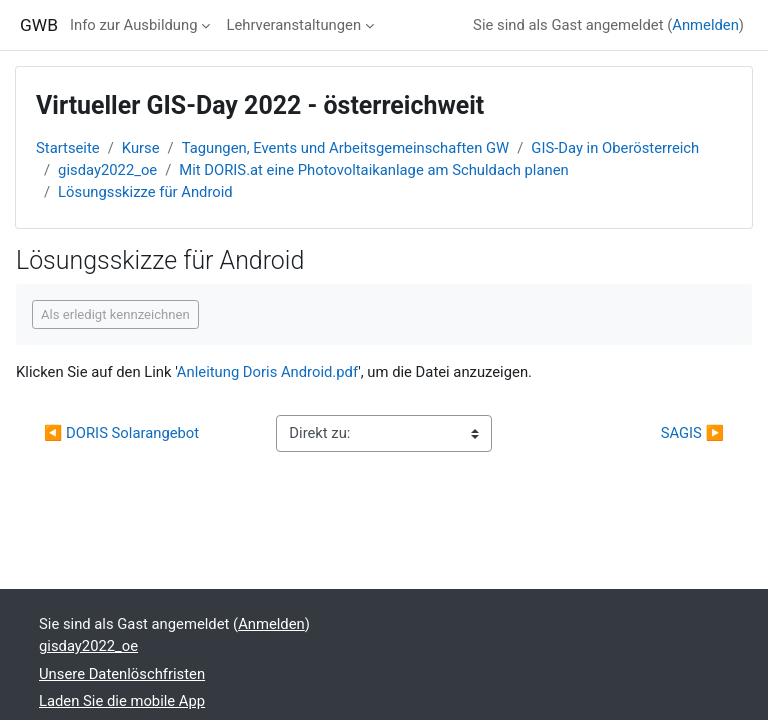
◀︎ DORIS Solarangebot (121, 433)
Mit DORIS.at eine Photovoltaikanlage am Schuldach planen (373, 170)
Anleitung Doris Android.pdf (267, 372)
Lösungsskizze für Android (145, 192)
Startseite (68, 148)
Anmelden (705, 25)
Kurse (141, 148)
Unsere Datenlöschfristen (122, 674)
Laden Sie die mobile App (122, 701)
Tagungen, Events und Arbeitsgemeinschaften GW (346, 148)
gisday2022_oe (107, 170)
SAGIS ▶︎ (692, 433)
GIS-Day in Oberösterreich (615, 148)
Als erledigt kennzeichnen (115, 314)
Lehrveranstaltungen (293, 25)
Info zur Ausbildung (134, 25)
